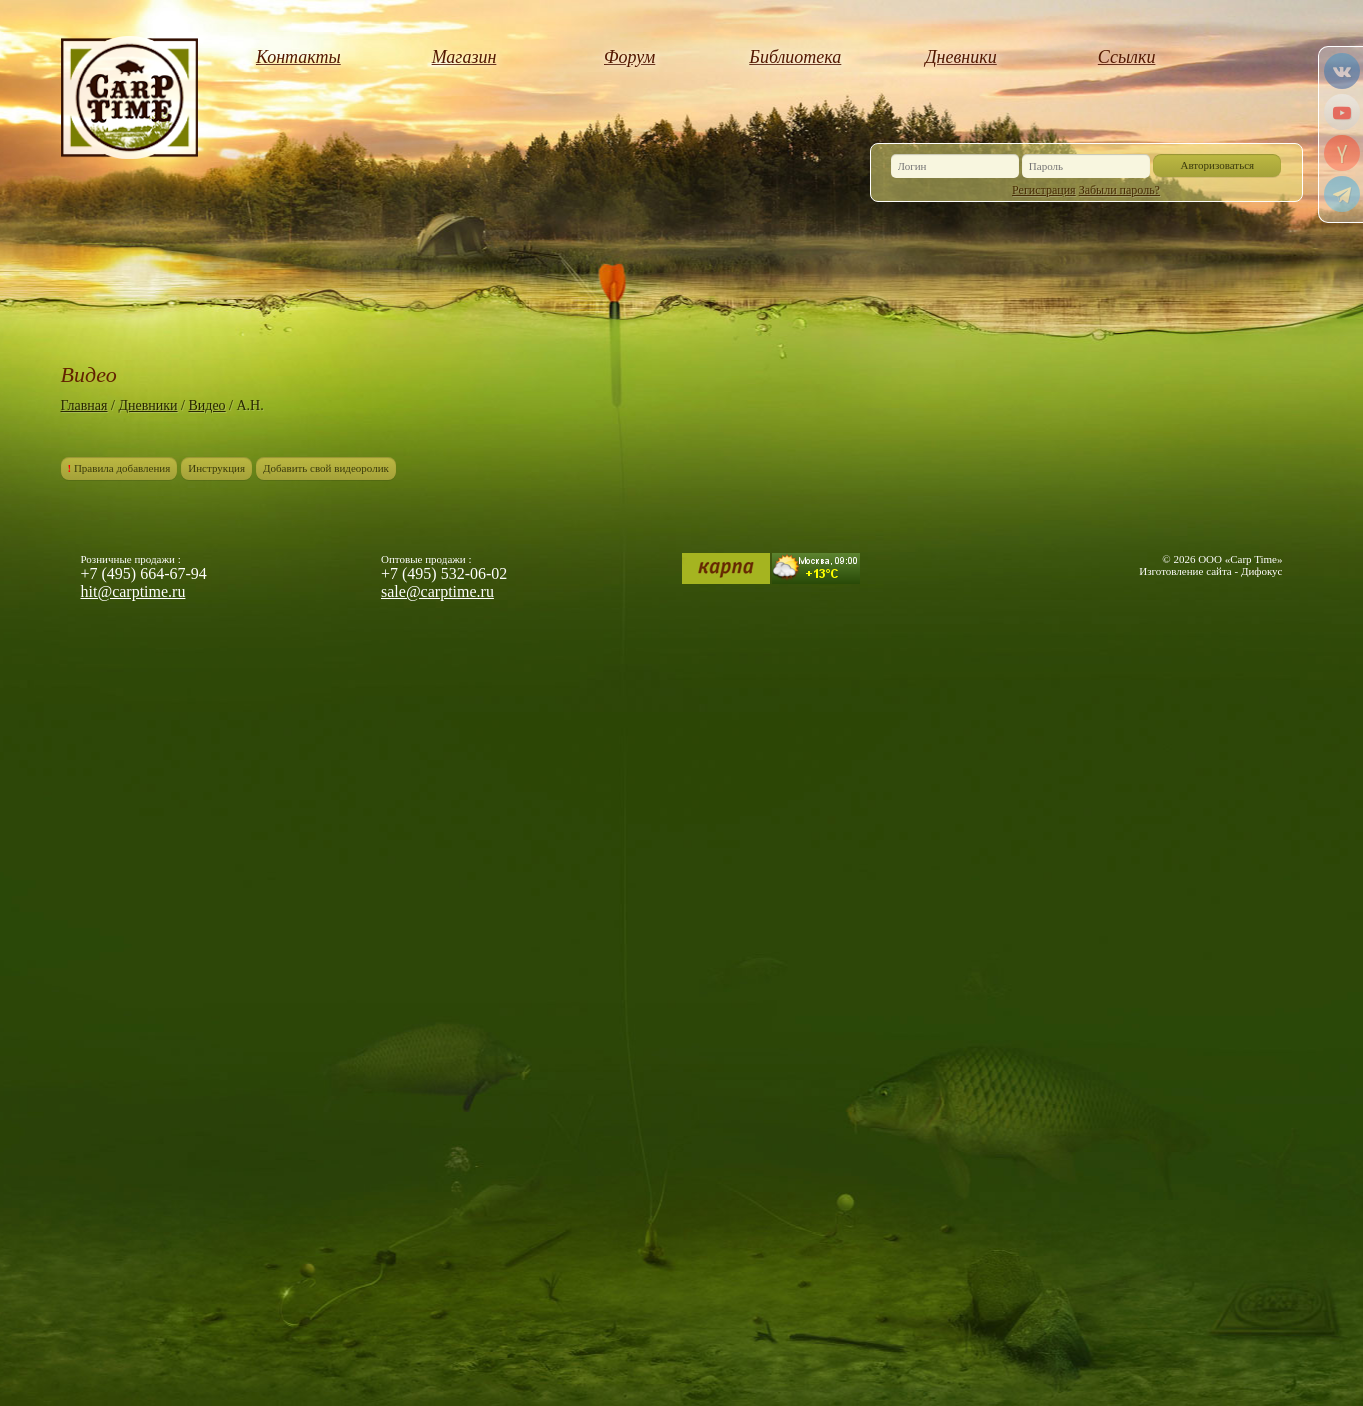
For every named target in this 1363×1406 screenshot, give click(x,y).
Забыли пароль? (1119, 190)
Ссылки (1127, 57)
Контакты (298, 57)
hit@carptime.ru (133, 591)
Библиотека (795, 57)
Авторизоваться (1218, 165)
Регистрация (1044, 190)
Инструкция (216, 468)
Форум (629, 57)
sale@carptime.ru (437, 591)
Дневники (961, 57)
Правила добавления (119, 468)
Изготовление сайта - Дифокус (1210, 571)
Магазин (464, 57)
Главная (84, 405)
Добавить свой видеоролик (326, 468)
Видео (206, 405)
